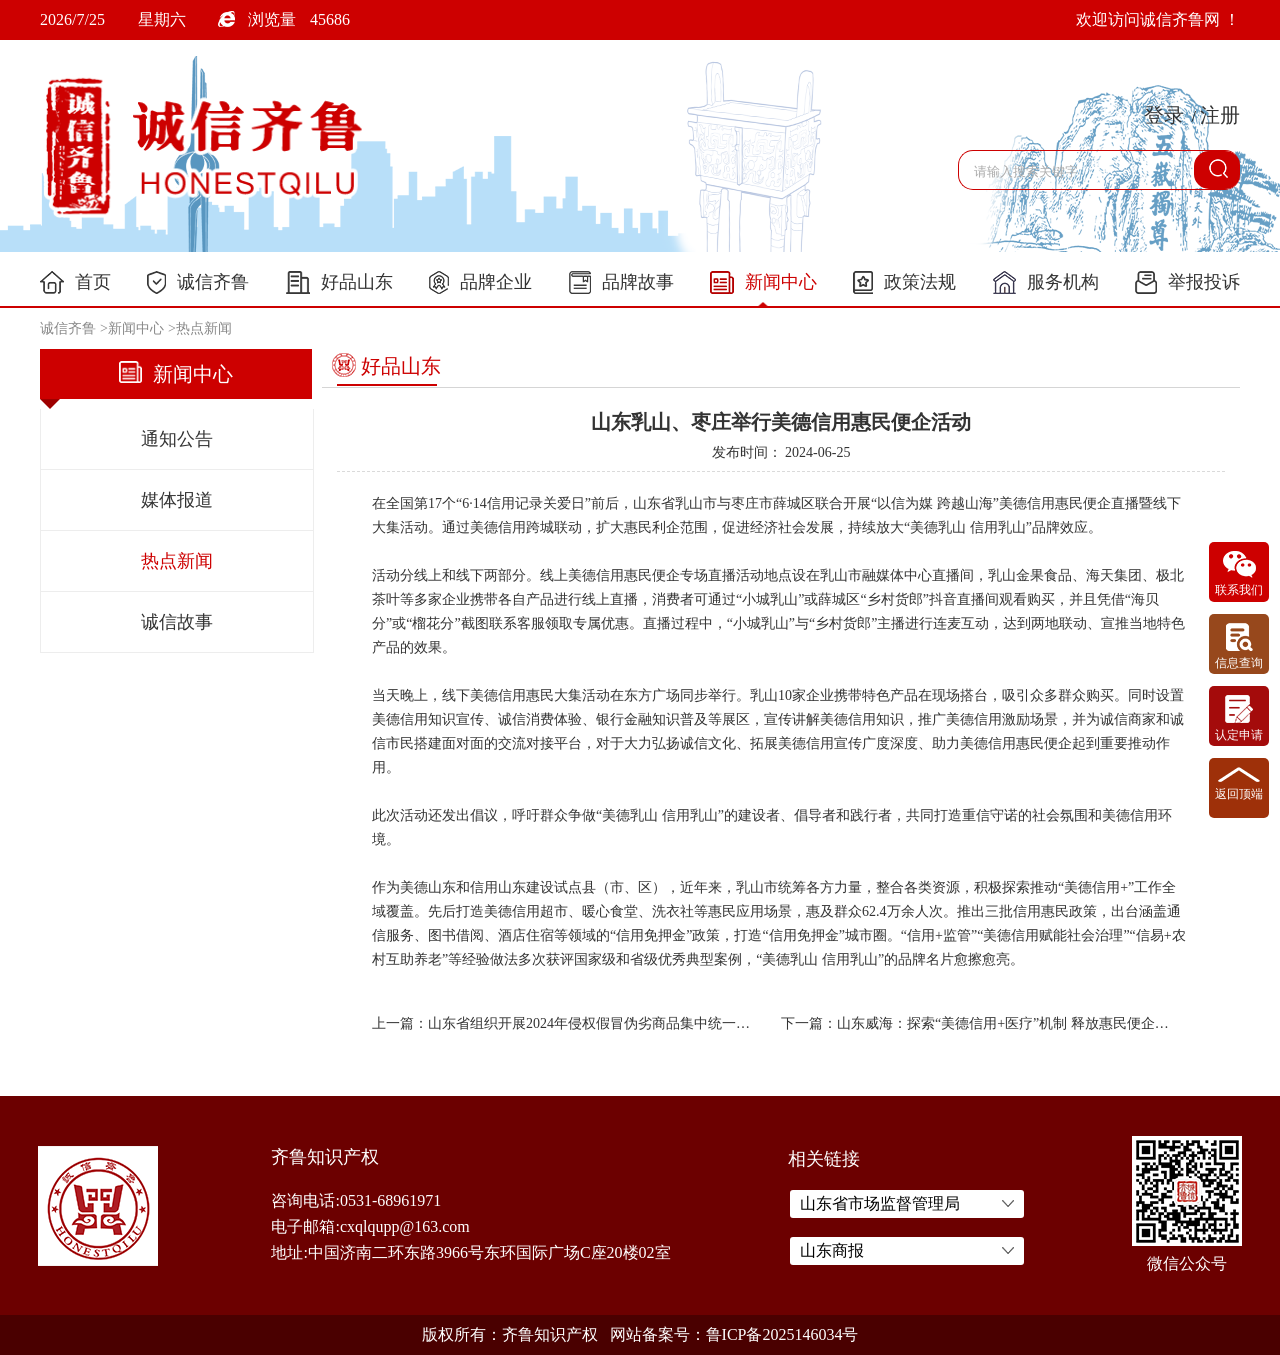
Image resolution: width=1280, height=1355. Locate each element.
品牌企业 (480, 282)
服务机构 (1046, 282)
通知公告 (177, 439)
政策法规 (904, 282)
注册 (1220, 115)
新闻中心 (763, 283)
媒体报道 (177, 500)
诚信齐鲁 (198, 282)
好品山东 (339, 282)
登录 (1164, 115)
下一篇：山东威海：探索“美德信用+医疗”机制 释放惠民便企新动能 (975, 1023)
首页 (75, 282)
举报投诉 (1187, 282)
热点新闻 (204, 328)
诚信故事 (177, 622)
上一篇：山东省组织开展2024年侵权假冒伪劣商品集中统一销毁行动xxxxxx (566, 1023)
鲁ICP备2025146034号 (782, 1334)
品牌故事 (621, 282)
